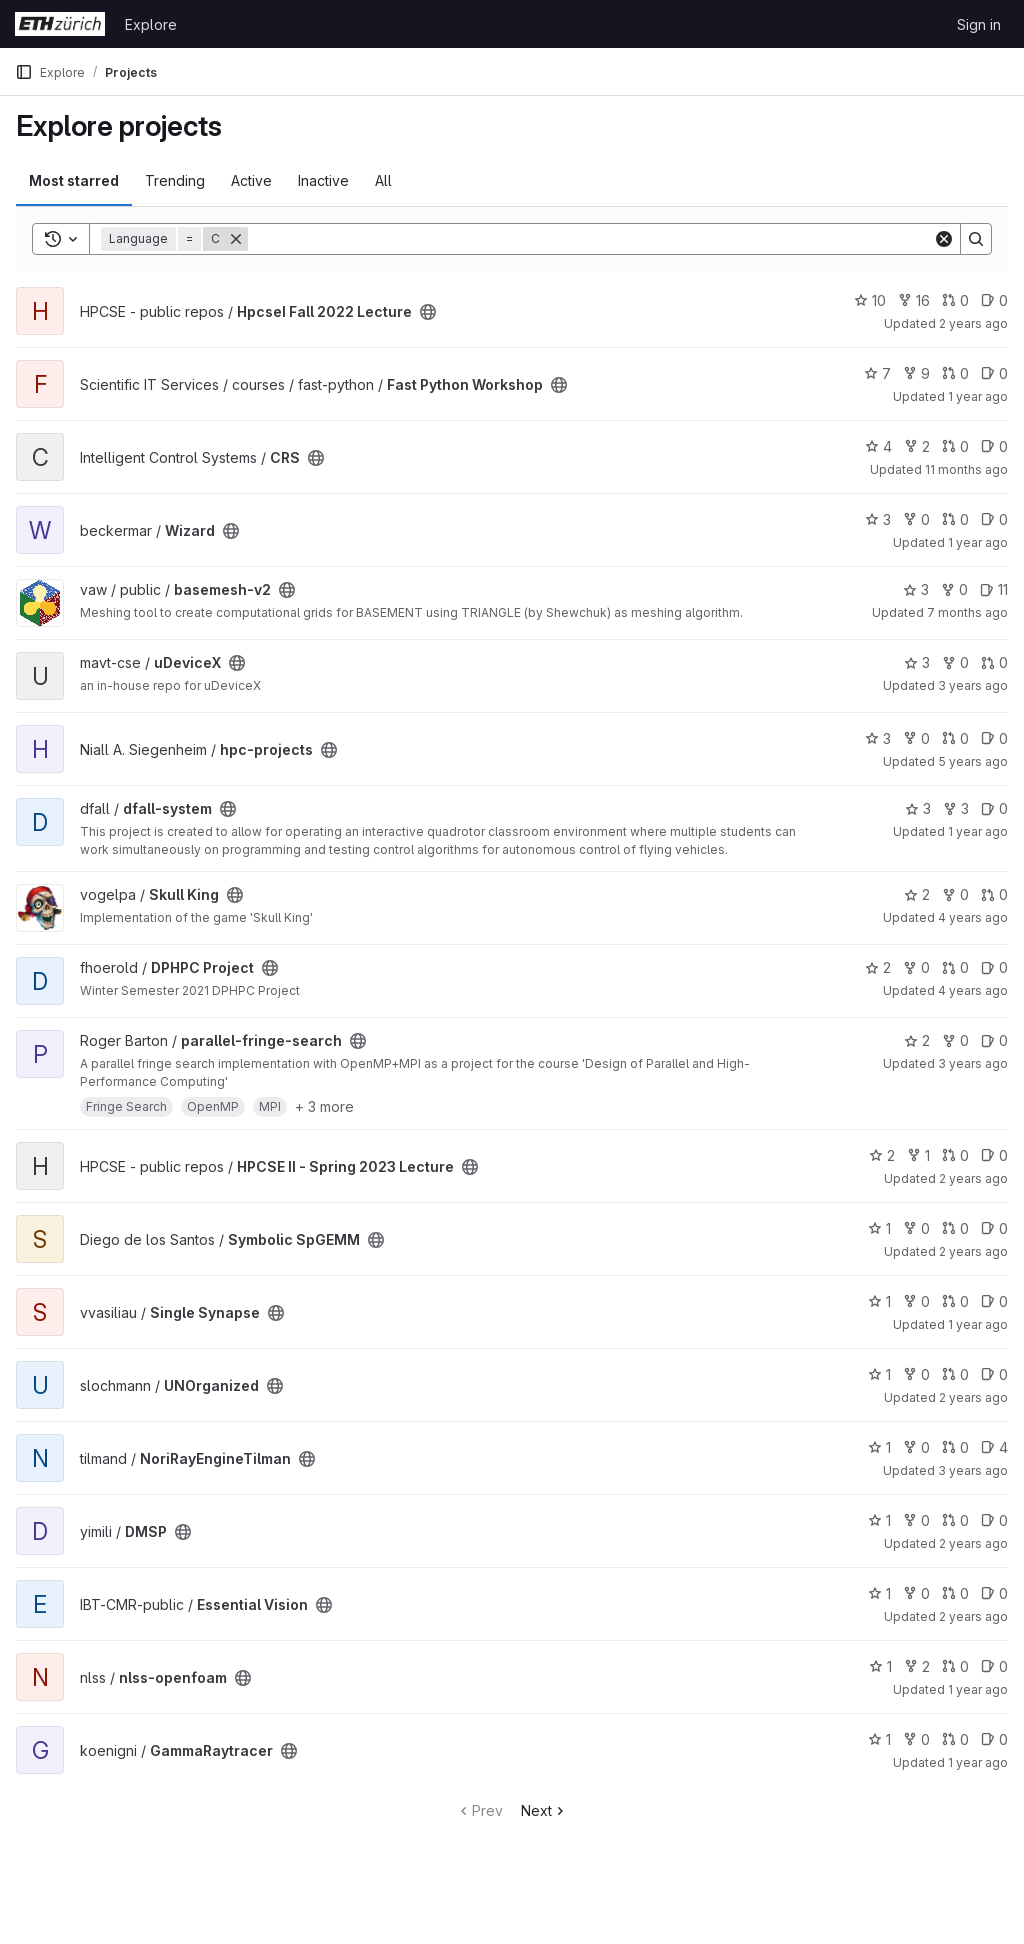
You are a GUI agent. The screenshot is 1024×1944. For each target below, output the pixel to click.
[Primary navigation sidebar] (24, 72)
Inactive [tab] (323, 180)
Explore (151, 24)
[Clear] (944, 239)
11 (994, 589)
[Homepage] (60, 24)
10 (870, 300)
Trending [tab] (175, 180)
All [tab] (383, 180)
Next (544, 1810)
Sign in (979, 24)
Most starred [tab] (74, 180)
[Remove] (236, 239)
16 (914, 300)
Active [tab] (251, 180)
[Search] (590, 239)
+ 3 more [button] (324, 1106)
